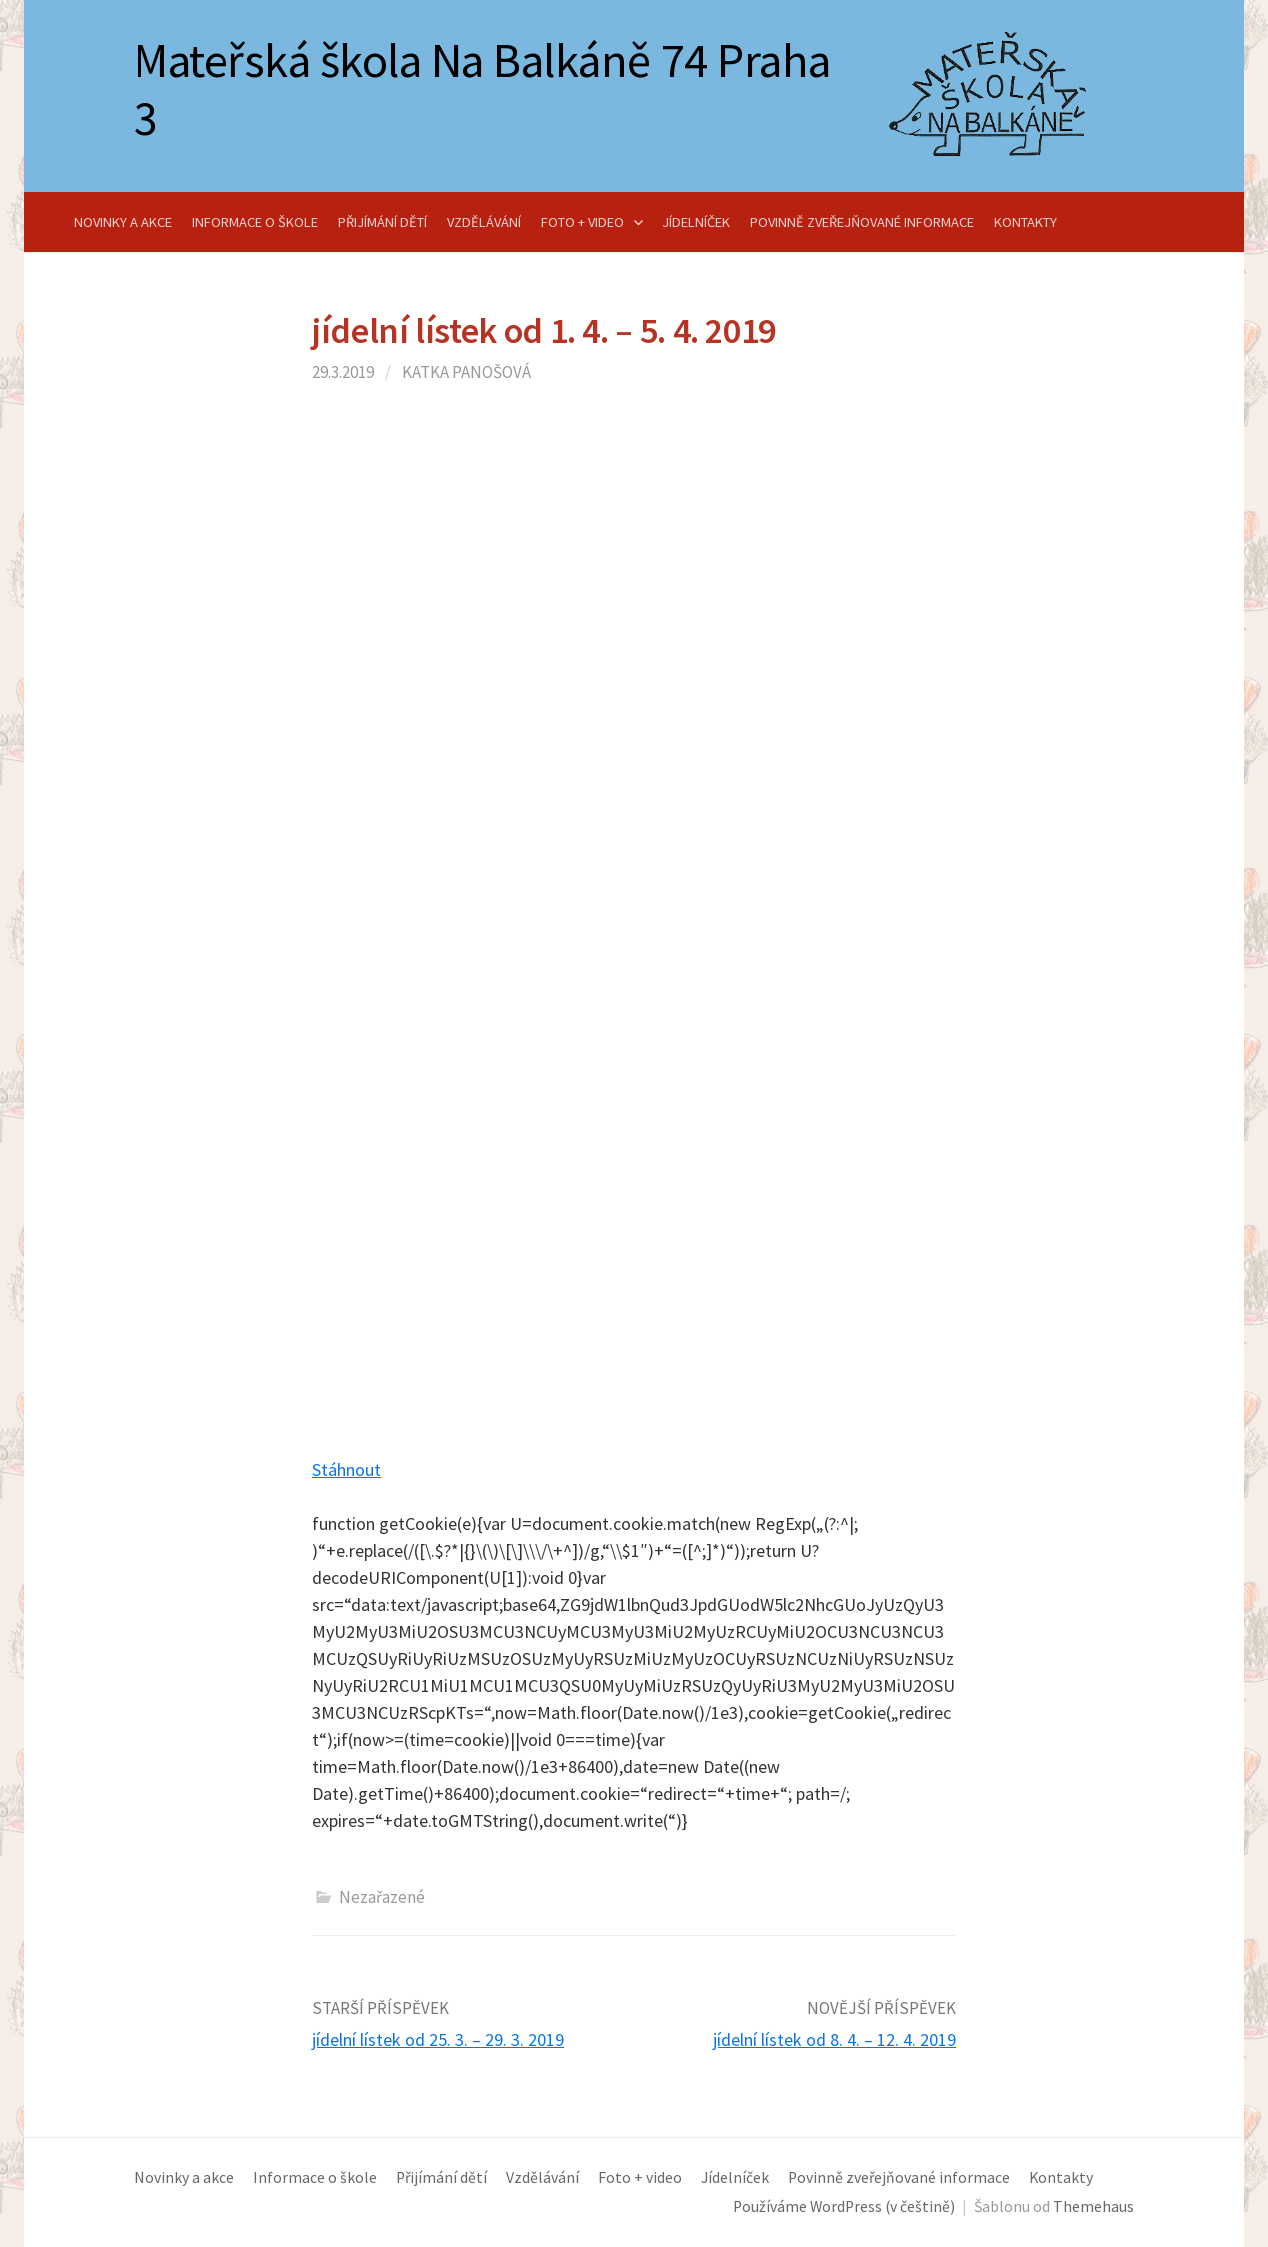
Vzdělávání (484, 222)
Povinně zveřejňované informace (862, 222)
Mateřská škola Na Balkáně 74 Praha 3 (482, 89)
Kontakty (1025, 222)
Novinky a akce (123, 222)
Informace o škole (255, 222)
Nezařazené (382, 1897)
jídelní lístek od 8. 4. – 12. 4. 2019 (834, 2039)
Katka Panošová (466, 372)
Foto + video (582, 222)
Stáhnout (346, 1469)
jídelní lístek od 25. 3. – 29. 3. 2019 (438, 2039)
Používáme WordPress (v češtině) (844, 2206)
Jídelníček (696, 222)
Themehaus (1093, 2206)
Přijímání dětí (382, 222)
